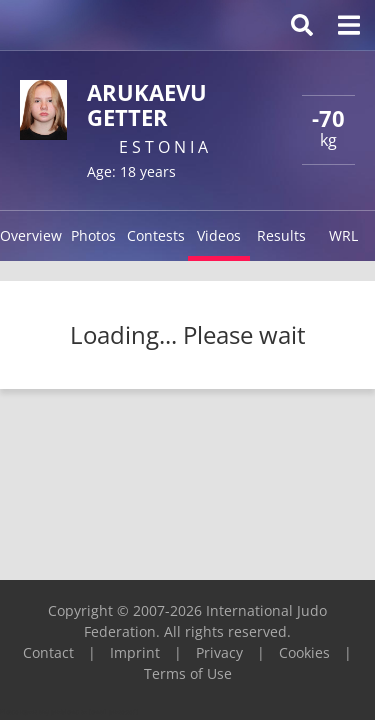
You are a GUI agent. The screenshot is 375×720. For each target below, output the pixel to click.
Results (281, 235)
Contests (156, 235)
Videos (219, 235)
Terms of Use (188, 673)
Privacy (219, 652)
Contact (48, 652)
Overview (31, 235)
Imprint (135, 652)
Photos (93, 235)
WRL (343, 235)
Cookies (304, 652)
